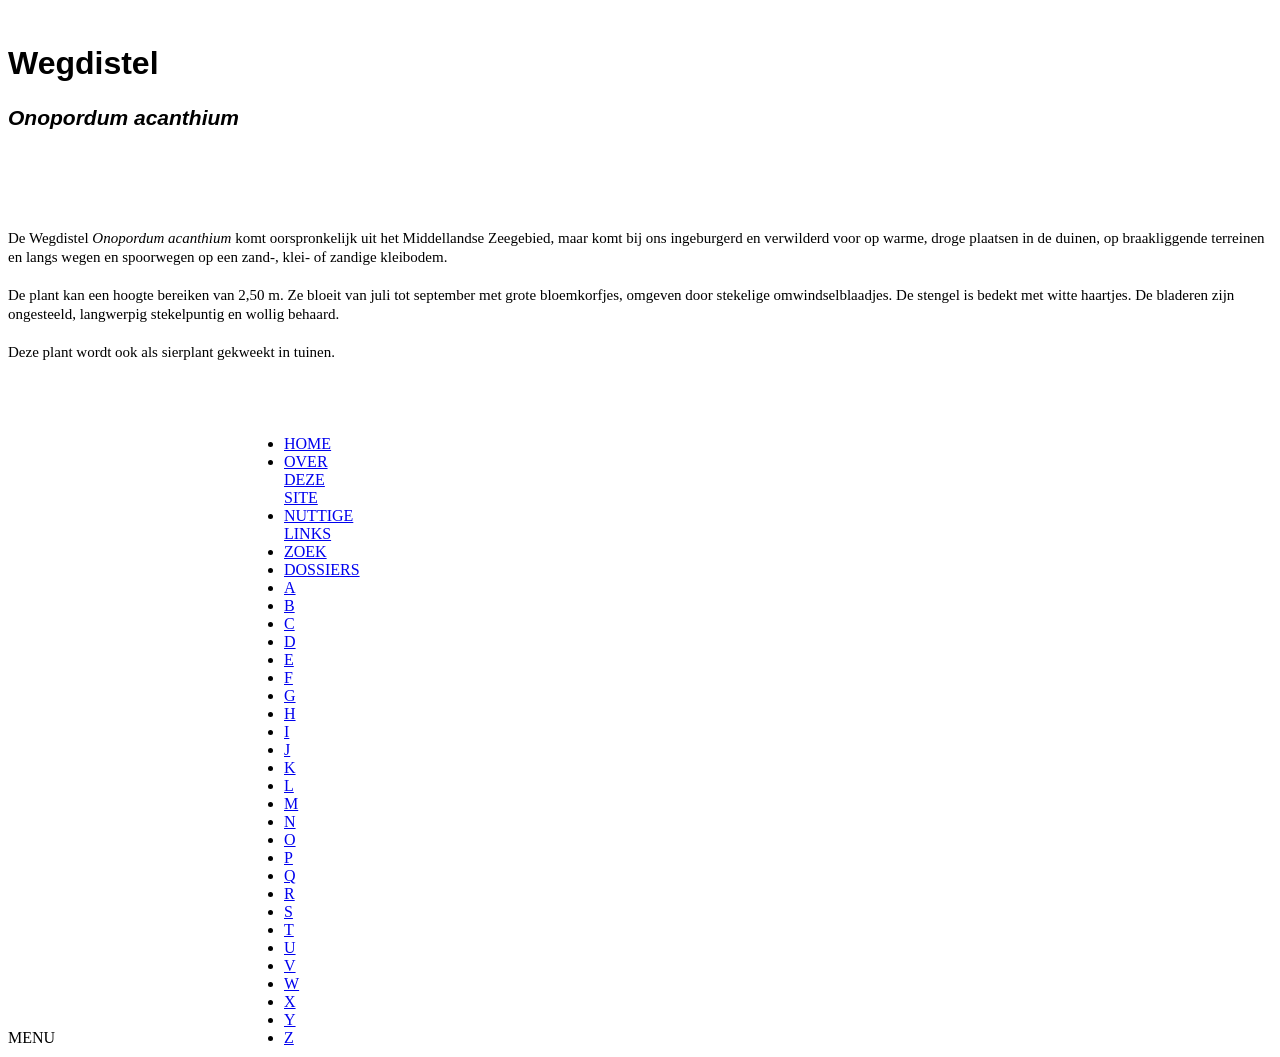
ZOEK (305, 551)
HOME (307, 443)
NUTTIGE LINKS (318, 524)
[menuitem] (290, 444)
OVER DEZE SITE (306, 479)
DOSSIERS (322, 569)
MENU (31, 1037)
